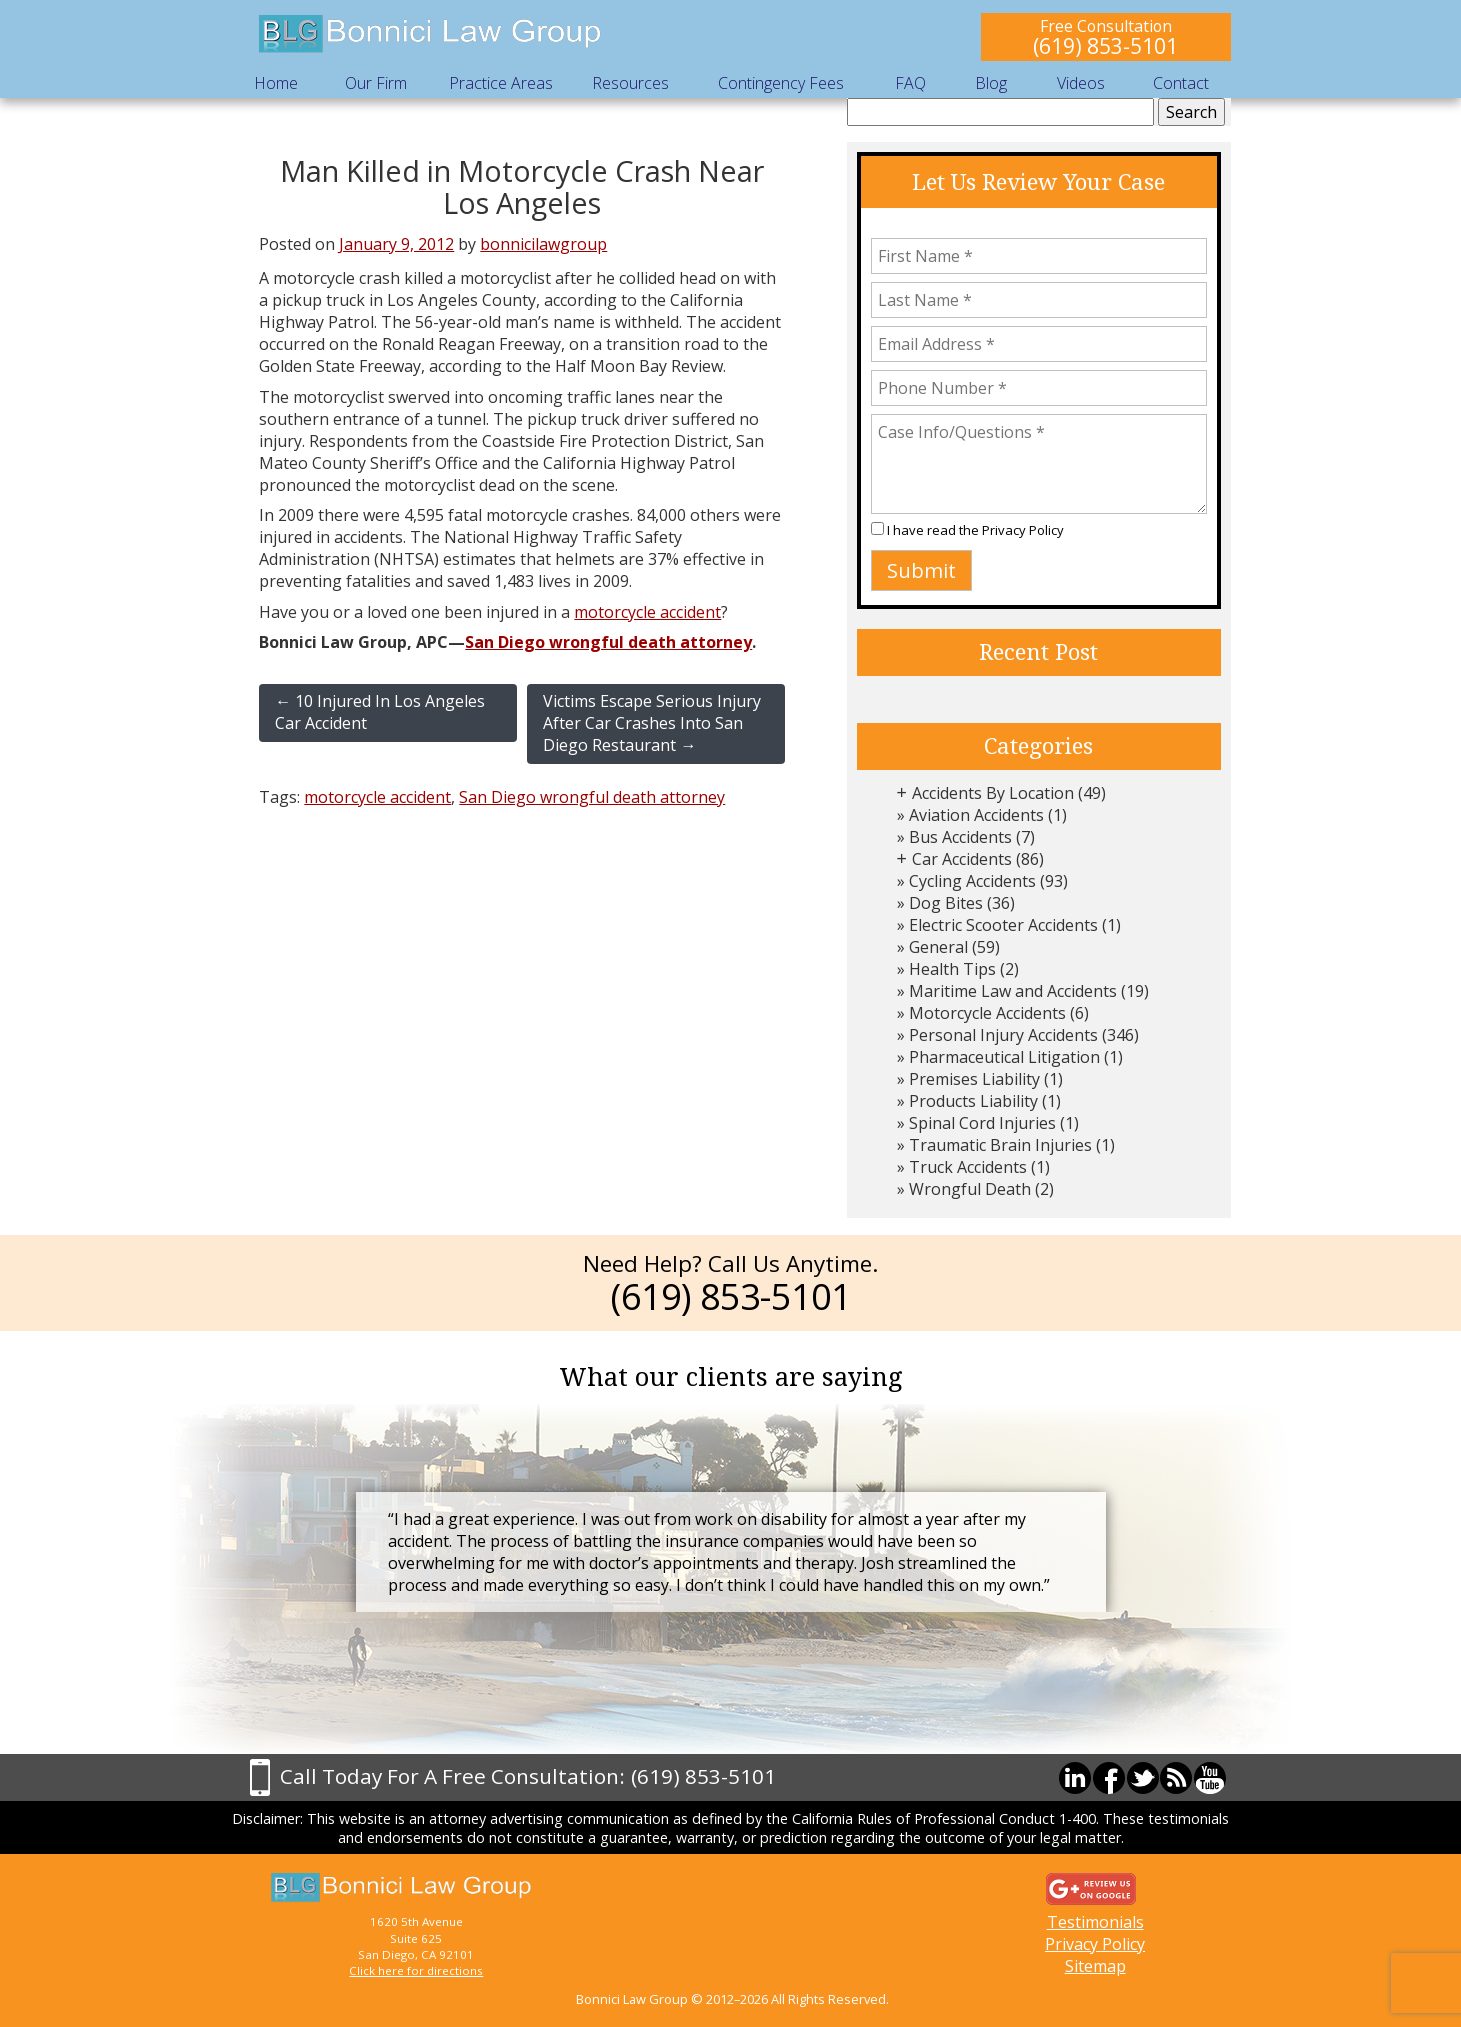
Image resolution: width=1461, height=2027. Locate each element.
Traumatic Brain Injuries (1000, 1145)
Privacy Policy (1023, 530)
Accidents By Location (993, 793)
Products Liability (973, 1101)
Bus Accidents (960, 837)
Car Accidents (962, 859)
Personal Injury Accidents (1003, 1035)
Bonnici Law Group (431, 34)
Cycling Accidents (972, 881)
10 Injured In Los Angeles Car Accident (380, 712)
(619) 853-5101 (1105, 45)
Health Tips (952, 969)
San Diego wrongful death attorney (608, 642)
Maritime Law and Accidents (1013, 991)
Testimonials (1095, 1922)
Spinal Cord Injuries (982, 1123)
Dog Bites (946, 903)
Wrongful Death (970, 1189)
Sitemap (1095, 1966)
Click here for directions (416, 1970)
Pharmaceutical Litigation (1004, 1057)
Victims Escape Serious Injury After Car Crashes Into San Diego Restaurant (652, 723)
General (938, 947)
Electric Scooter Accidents (1003, 925)
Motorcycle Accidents (987, 1013)
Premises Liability (974, 1079)
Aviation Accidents (976, 815)
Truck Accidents (968, 1167)
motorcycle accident (647, 612)
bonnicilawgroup (543, 244)
